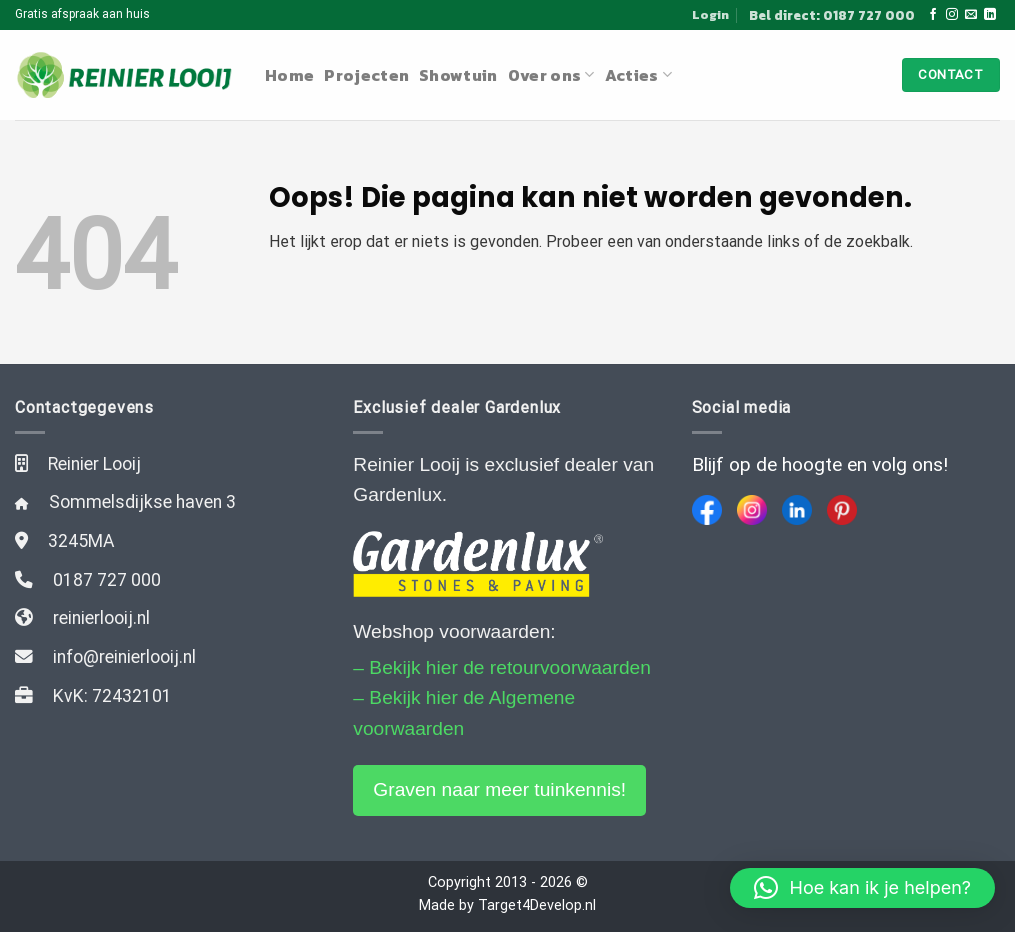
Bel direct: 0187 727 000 (832, 15)
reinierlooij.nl (101, 618)
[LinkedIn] (797, 510)
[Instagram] (752, 510)
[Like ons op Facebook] (933, 15)
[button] (862, 888)
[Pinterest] (842, 510)
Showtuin (458, 75)
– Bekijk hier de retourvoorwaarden (502, 667)
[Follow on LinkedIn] (990, 15)
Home (289, 75)
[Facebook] (707, 510)
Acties (638, 75)
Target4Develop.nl (537, 905)
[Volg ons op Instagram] (952, 15)
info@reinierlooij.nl (124, 657)
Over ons (551, 75)
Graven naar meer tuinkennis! (499, 789)
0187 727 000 (107, 580)
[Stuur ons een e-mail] (971, 15)
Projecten (366, 75)
